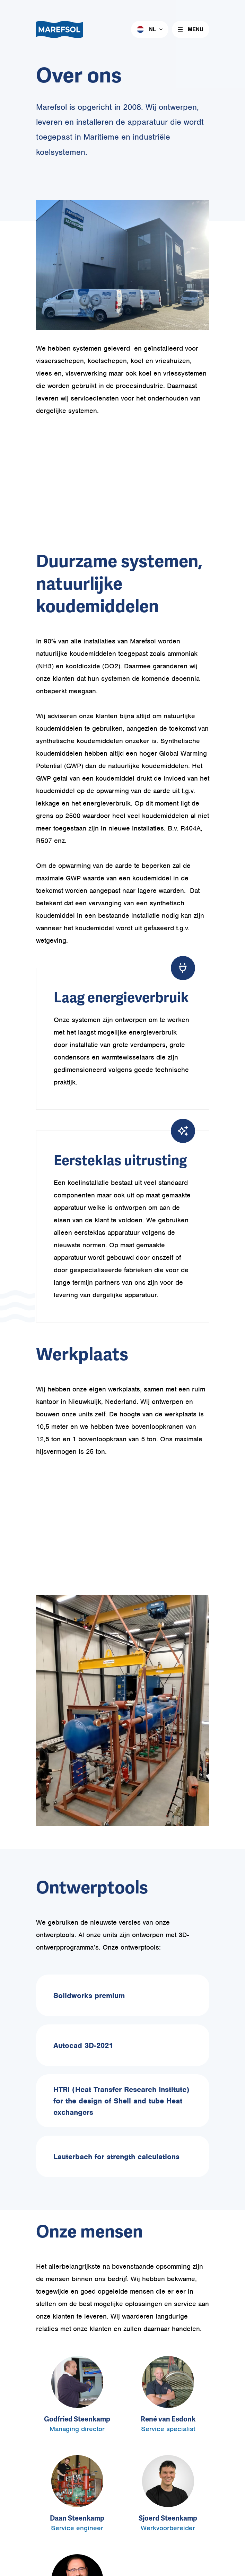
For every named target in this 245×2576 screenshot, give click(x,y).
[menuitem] (149, 29)
